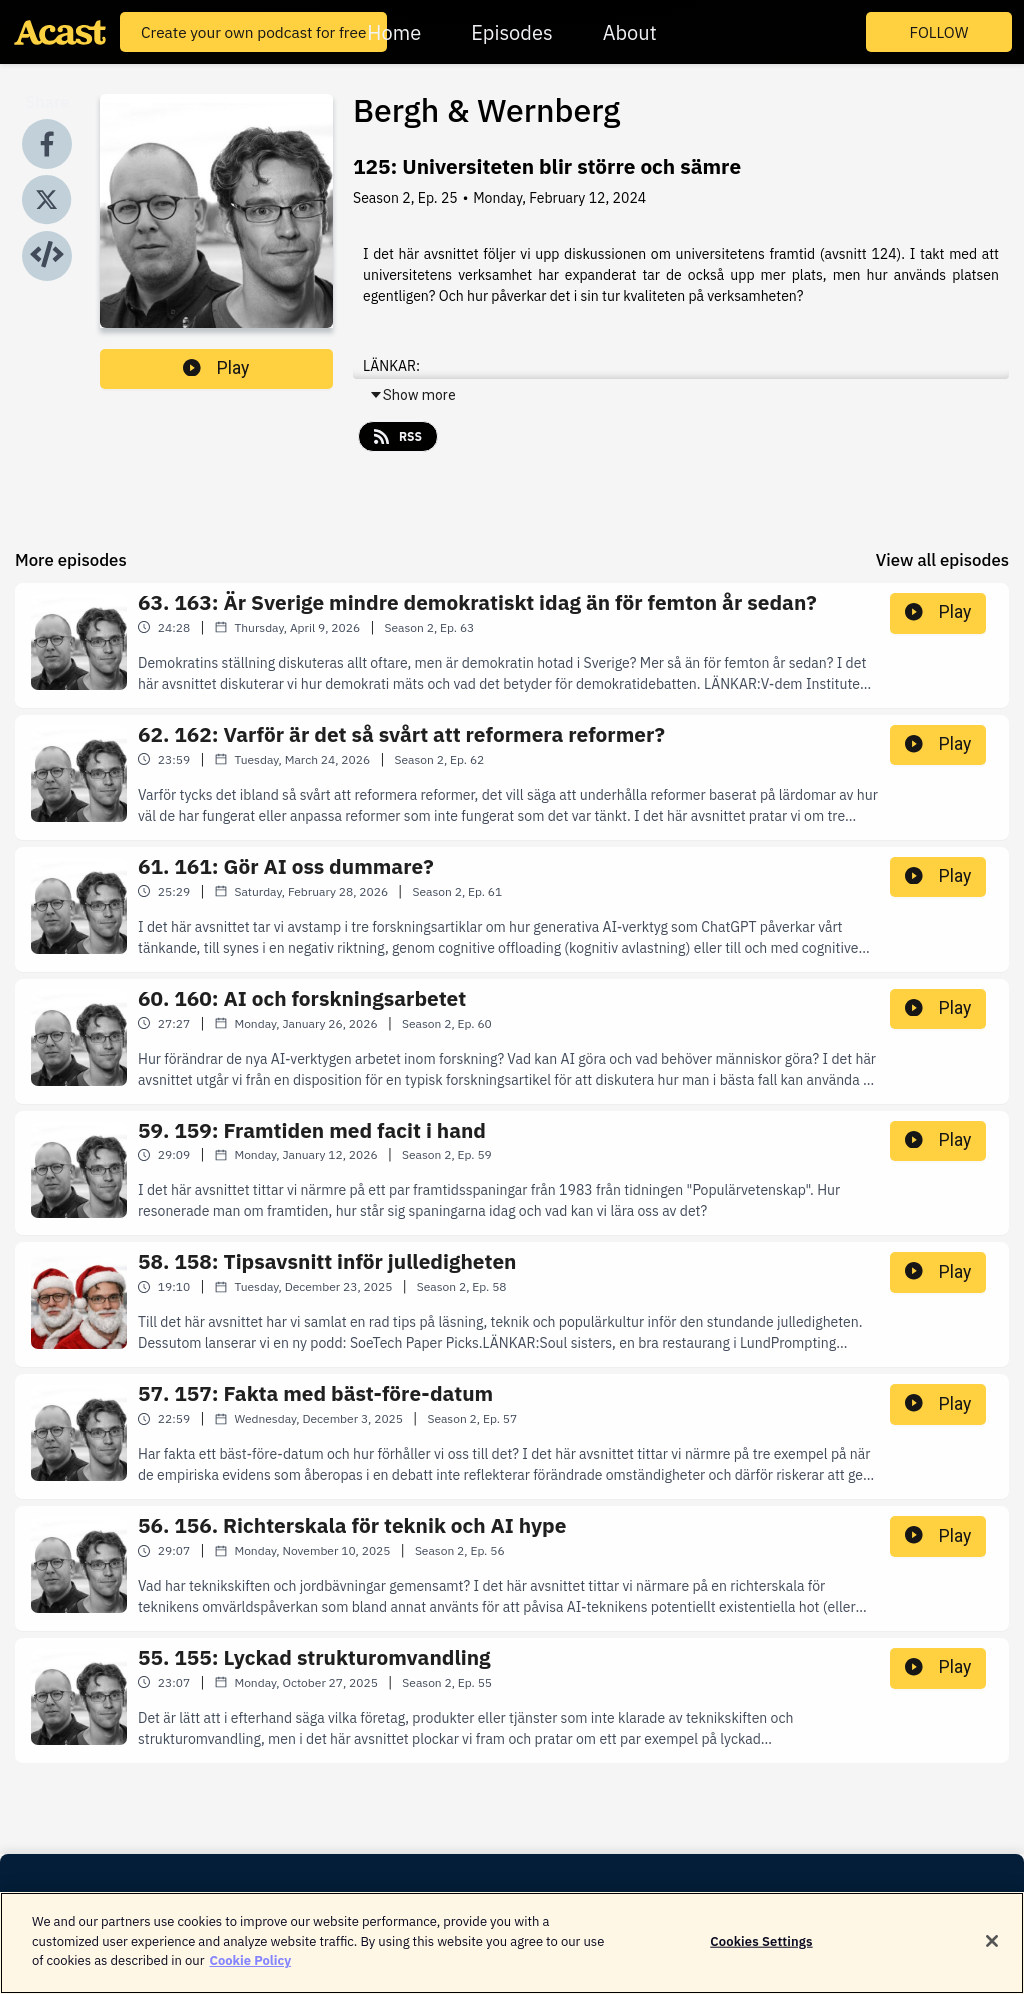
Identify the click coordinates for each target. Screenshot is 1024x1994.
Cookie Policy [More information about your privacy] (250, 1968)
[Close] (992, 1948)
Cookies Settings (761, 1948)
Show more (412, 395)
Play (216, 368)
